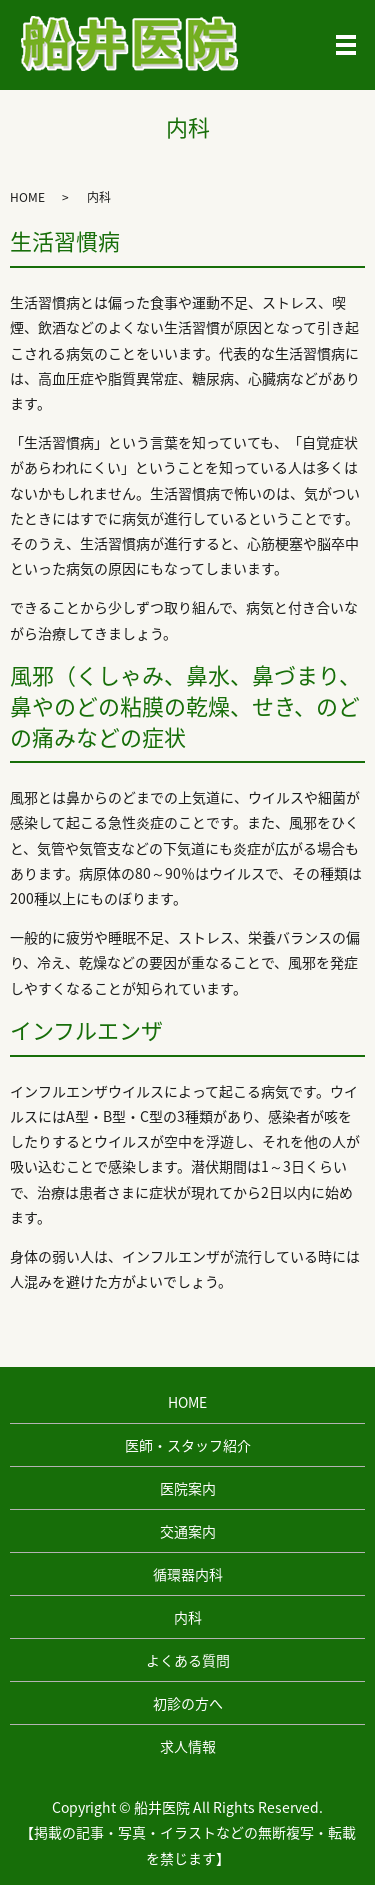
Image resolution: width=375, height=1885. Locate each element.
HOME (27, 197)
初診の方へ (188, 1703)
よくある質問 (188, 1660)
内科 (188, 1617)
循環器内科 (188, 1574)
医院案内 (188, 1488)
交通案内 (188, 1531)
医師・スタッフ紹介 (188, 1445)
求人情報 (188, 1746)
